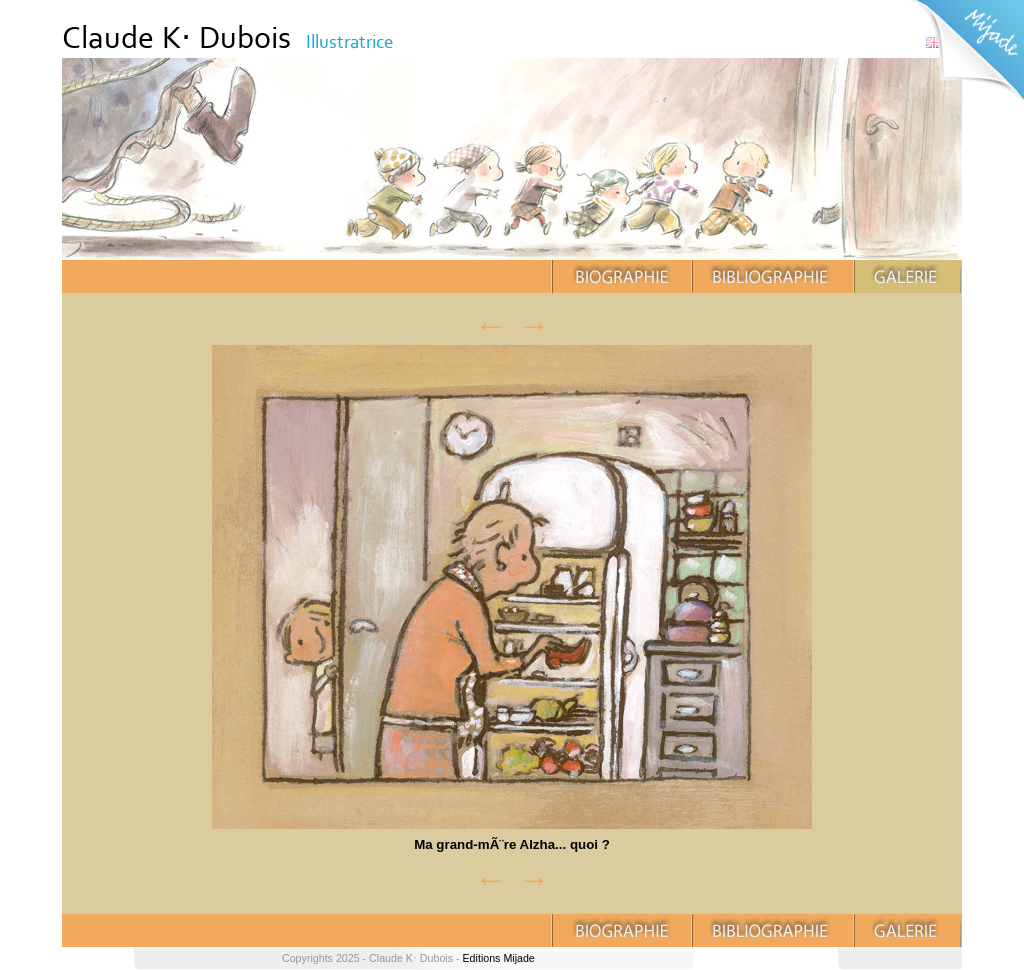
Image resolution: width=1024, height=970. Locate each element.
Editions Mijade (499, 958)
